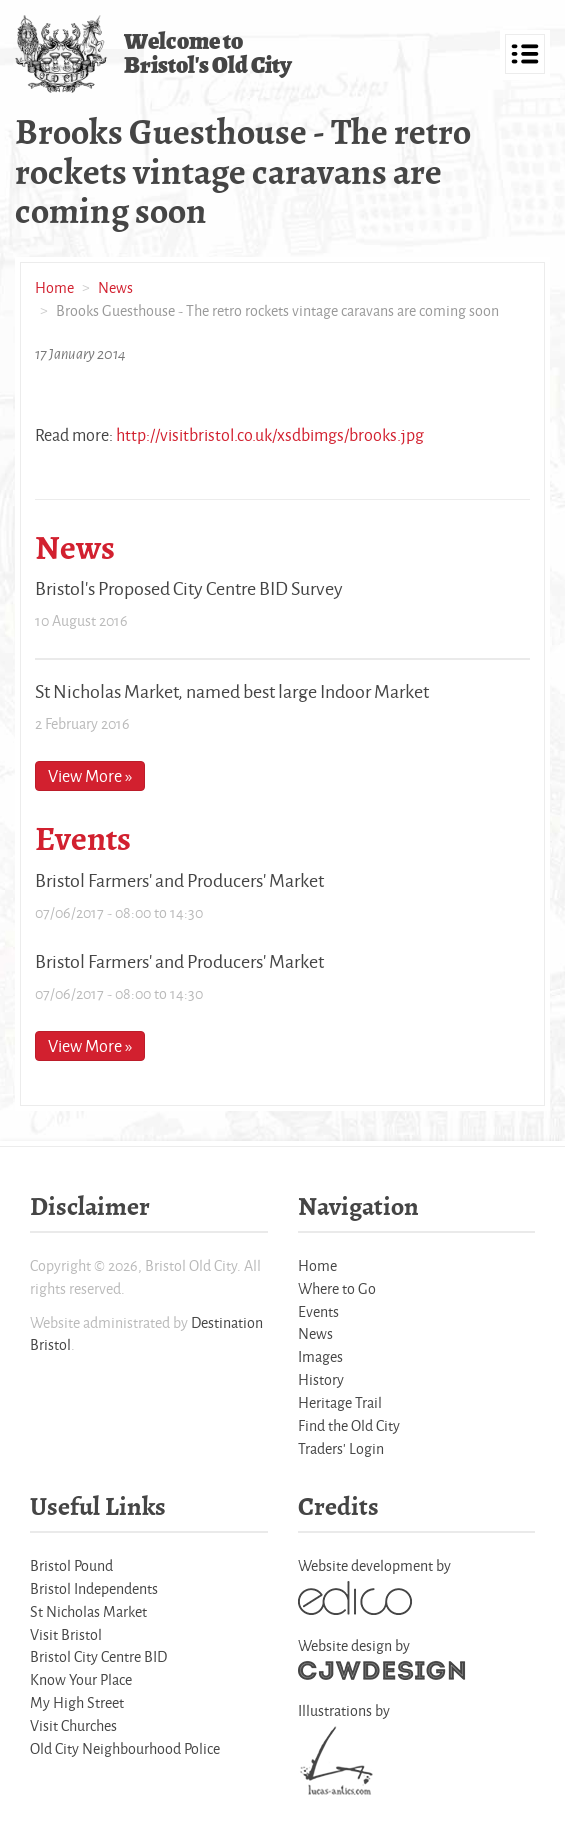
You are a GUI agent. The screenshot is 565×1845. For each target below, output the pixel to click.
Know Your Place (81, 1679)
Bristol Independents (94, 1588)
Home (54, 287)
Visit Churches (73, 1725)
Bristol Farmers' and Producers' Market (179, 880)
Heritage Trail (340, 1402)
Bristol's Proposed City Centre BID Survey (189, 588)
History (321, 1379)
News (115, 287)
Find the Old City (349, 1425)
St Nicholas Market (88, 1611)
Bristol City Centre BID (98, 1656)
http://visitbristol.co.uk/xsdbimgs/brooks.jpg (270, 434)
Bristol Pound (71, 1565)
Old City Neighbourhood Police (125, 1748)
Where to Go (337, 1288)
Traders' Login (341, 1448)
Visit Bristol (66, 1634)
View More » (90, 775)
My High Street (77, 1702)
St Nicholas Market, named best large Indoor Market (232, 691)
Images (320, 1356)
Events (318, 1311)
